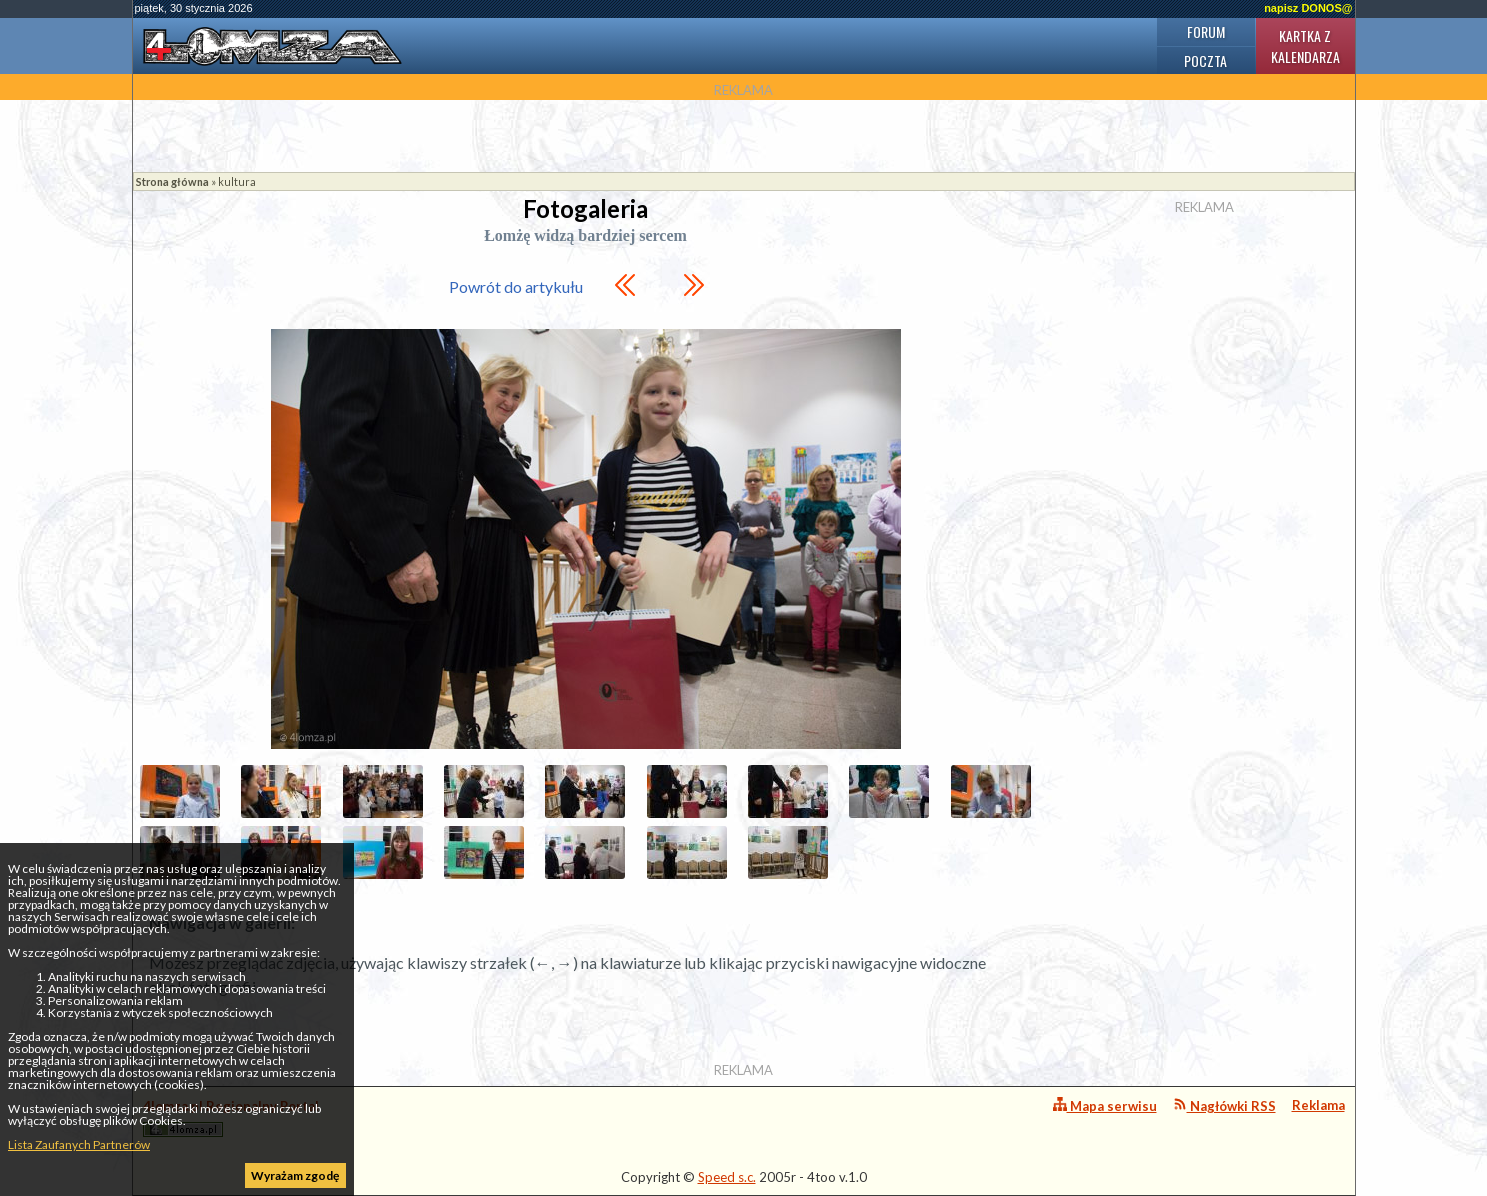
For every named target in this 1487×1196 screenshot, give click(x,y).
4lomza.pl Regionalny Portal (231, 1117)
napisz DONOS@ (1308, 8)
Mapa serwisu (1105, 1105)
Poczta (1205, 60)
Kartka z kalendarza (1305, 46)
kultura (237, 181)
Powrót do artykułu (516, 286)
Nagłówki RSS (1224, 1105)
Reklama (1318, 1105)
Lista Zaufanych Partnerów (79, 1144)
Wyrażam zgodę (295, 1175)
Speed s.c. (727, 1177)
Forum (1206, 31)
